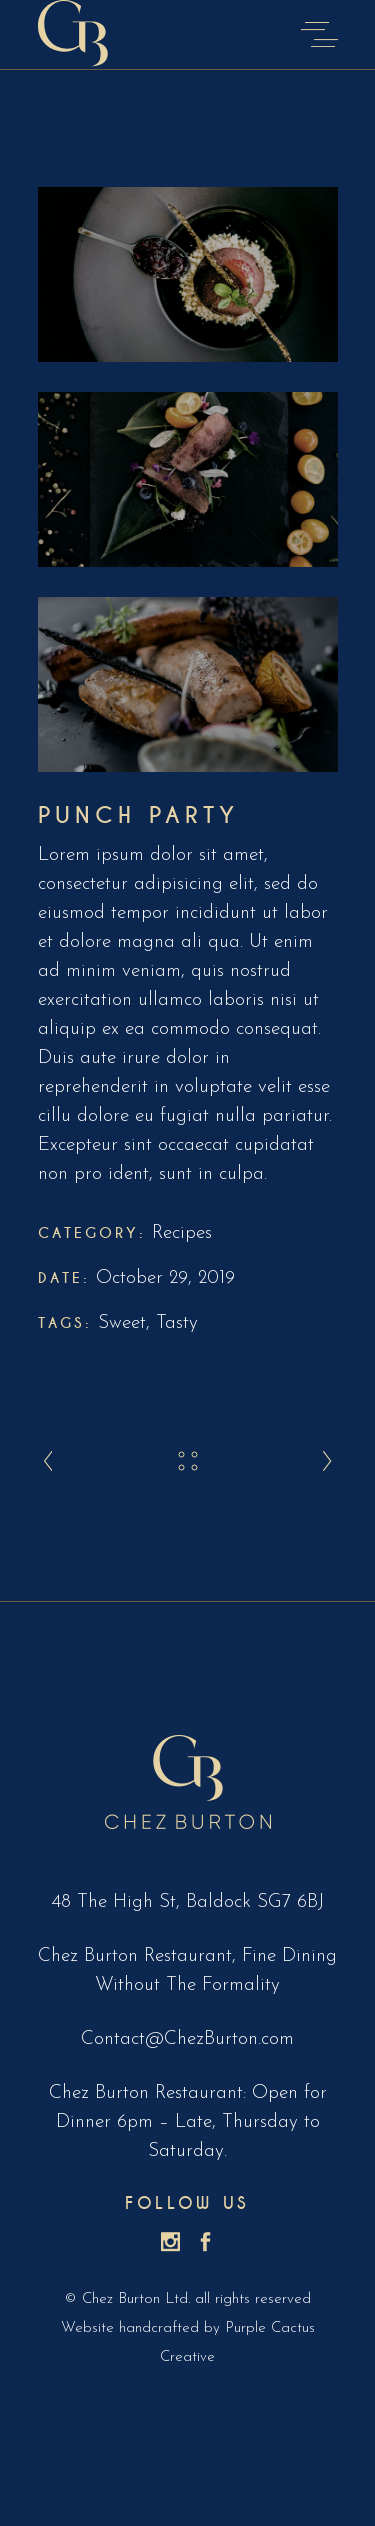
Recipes (182, 1233)
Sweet (122, 1323)
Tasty (177, 1323)
